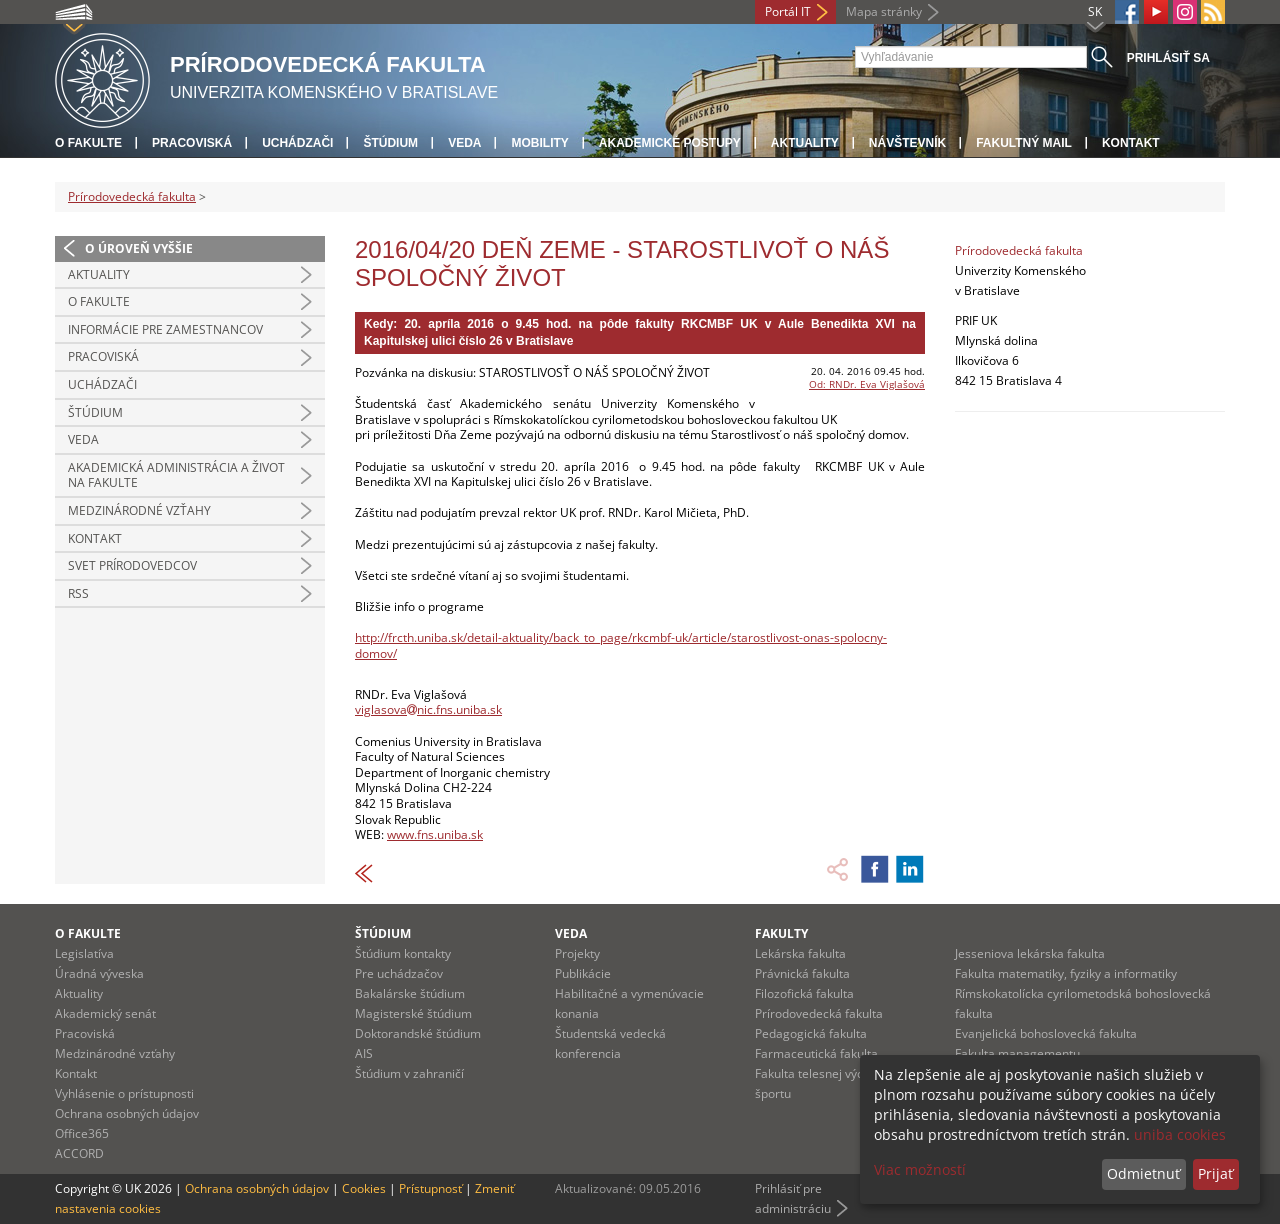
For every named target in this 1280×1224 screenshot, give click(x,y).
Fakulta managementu (1017, 1053)
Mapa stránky (884, 11)
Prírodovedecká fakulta (132, 196)
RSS (78, 593)
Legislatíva (84, 953)
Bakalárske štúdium (410, 993)
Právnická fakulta (802, 973)
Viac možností (920, 1169)
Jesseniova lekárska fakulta (1030, 953)
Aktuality (805, 143)
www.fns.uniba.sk (435, 834)
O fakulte (88, 143)
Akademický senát (105, 1013)
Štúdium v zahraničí (409, 1073)
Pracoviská (192, 143)
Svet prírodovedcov (132, 565)
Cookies (364, 1188)
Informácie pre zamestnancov (165, 329)
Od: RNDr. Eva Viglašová (867, 384)
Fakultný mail (1024, 143)
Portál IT (788, 11)
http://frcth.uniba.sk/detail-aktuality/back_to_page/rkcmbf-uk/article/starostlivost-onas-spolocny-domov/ (621, 645)
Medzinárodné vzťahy (139, 510)
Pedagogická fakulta (811, 1033)
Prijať (1215, 1173)
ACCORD (79, 1153)
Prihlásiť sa (1168, 58)
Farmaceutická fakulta (816, 1053)
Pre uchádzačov (399, 973)
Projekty (577, 953)
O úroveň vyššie (139, 248)
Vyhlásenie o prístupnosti (124, 1093)
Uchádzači (297, 143)
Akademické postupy (670, 143)
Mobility (539, 143)
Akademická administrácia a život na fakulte (176, 475)
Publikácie (583, 973)
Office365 (82, 1133)
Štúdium (390, 143)
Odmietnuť (1143, 1173)
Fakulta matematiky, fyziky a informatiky (1066, 973)
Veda (464, 143)
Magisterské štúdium (413, 1013)
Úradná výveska (99, 973)
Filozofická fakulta (804, 993)
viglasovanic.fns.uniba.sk (428, 709)
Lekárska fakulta (800, 953)
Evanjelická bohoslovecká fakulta (1046, 1033)
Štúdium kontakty (403, 953)
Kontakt (1131, 143)
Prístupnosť (430, 1188)
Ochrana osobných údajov (127, 1113)
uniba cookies (1180, 1134)
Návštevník (907, 143)
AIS (364, 1053)
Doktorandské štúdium (418, 1033)
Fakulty (781, 933)
